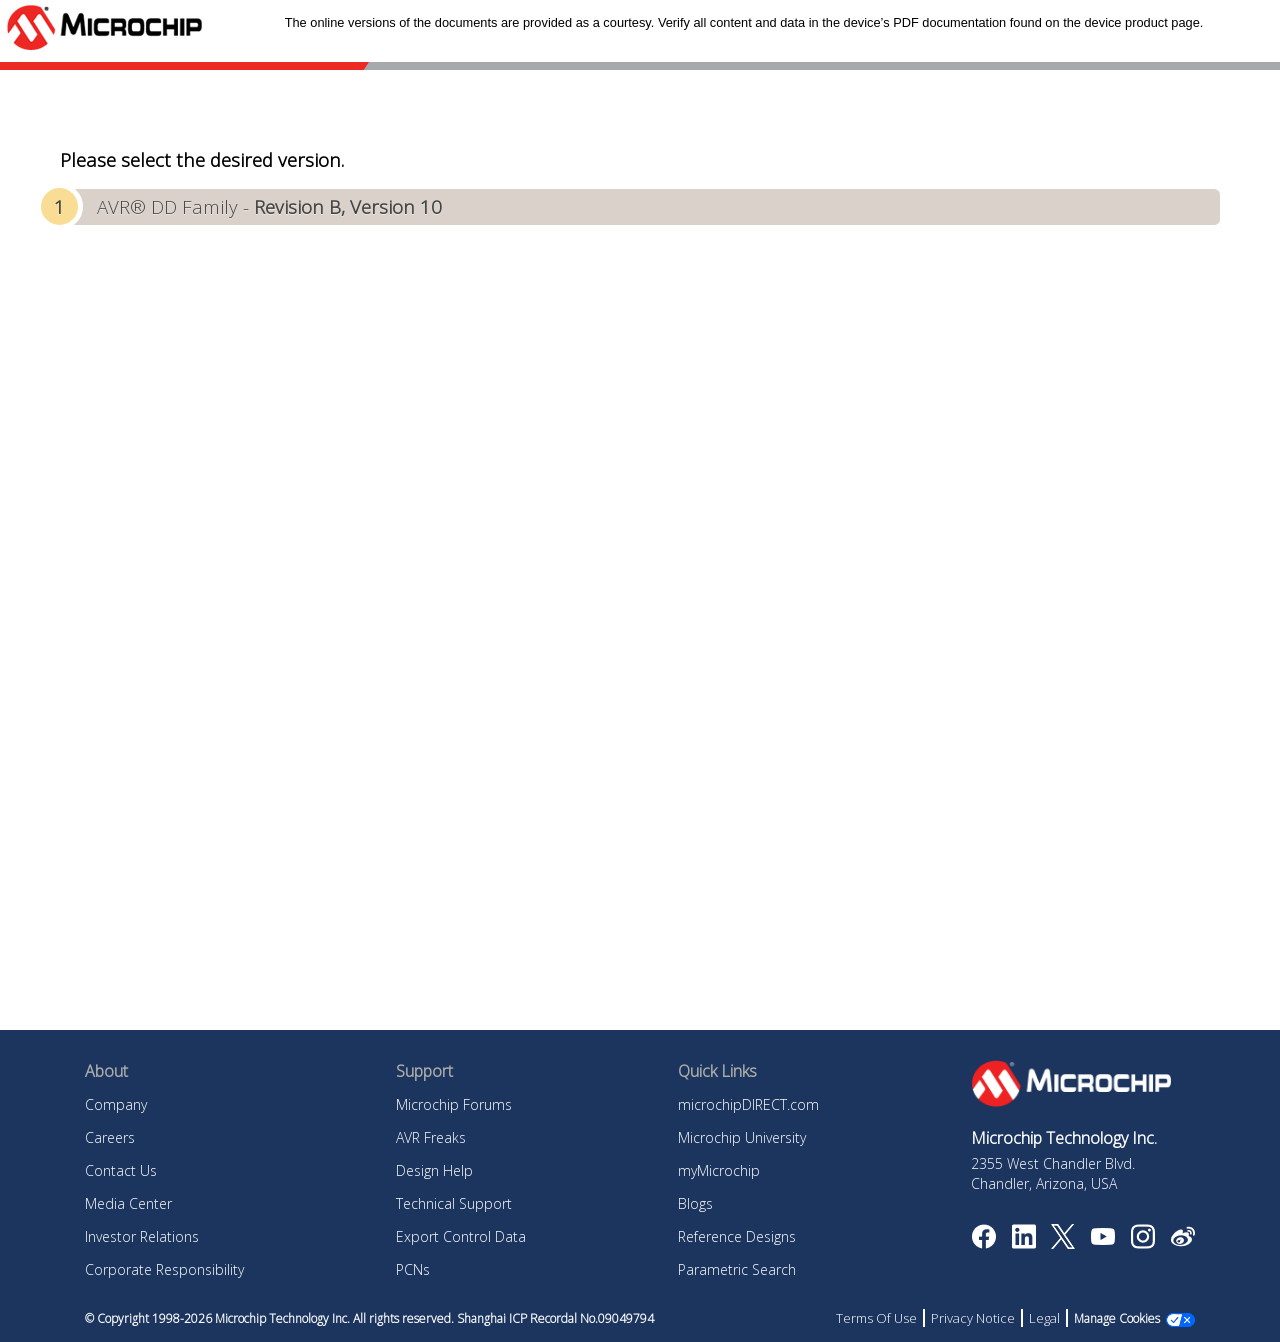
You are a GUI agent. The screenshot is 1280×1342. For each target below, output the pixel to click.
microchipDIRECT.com (748, 1104)
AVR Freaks (431, 1137)
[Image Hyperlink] (1102, 1239)
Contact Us (121, 1170)
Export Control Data (461, 1236)
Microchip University (742, 1137)
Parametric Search (737, 1269)
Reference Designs (737, 1236)
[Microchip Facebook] (983, 1243)
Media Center (128, 1203)
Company (116, 1104)
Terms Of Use (876, 1318)
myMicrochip (719, 1170)
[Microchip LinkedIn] (1023, 1243)
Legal (1044, 1318)
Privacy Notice (973, 1318)
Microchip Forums (454, 1104)
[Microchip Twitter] (1063, 1243)
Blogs (695, 1203)
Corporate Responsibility (164, 1269)
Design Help (434, 1170)
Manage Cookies (1117, 1318)
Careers (110, 1137)
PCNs (413, 1269)
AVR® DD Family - (269, 206)
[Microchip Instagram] (1142, 1243)
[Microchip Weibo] (1182, 1241)
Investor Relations (142, 1236)
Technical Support (454, 1203)
